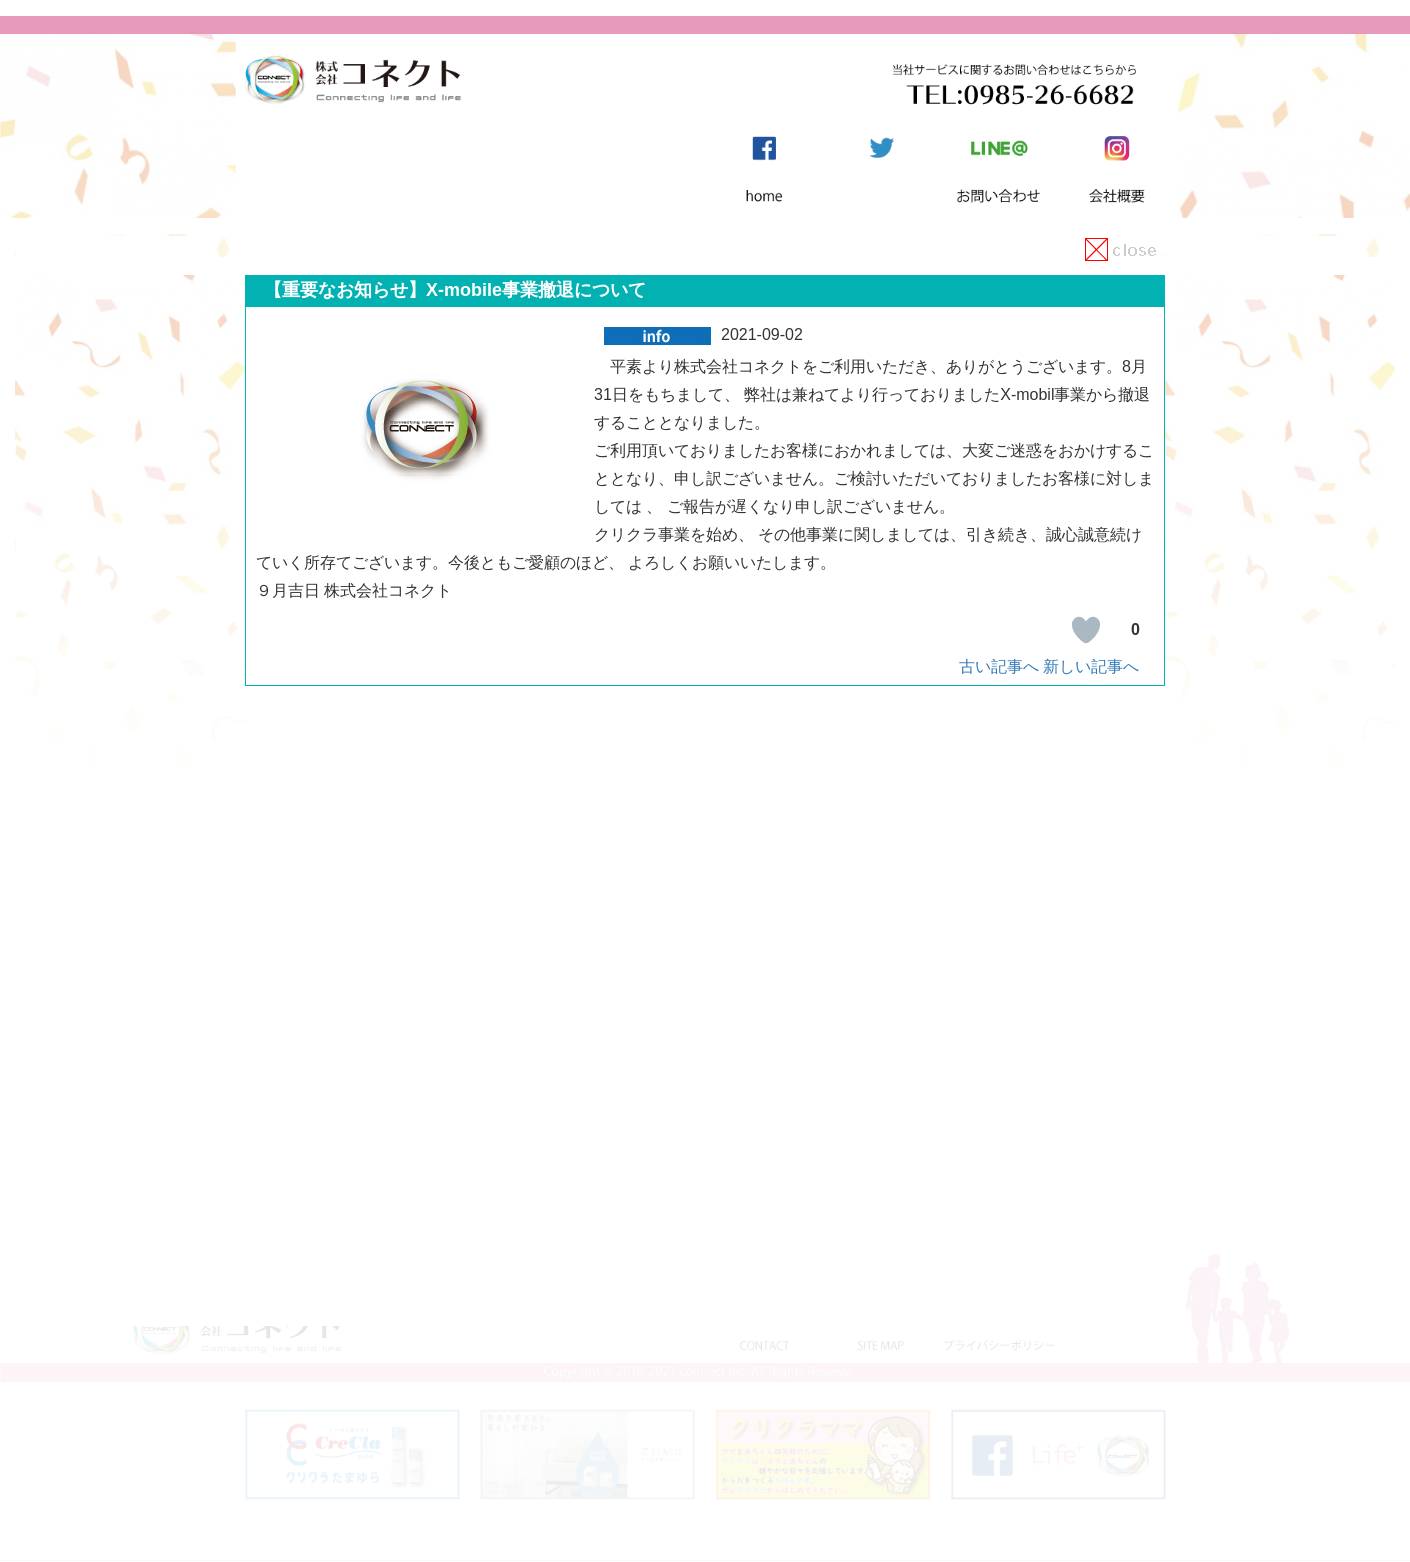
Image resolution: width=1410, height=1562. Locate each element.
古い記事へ (999, 666)
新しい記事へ (1091, 666)
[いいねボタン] (1086, 630)
